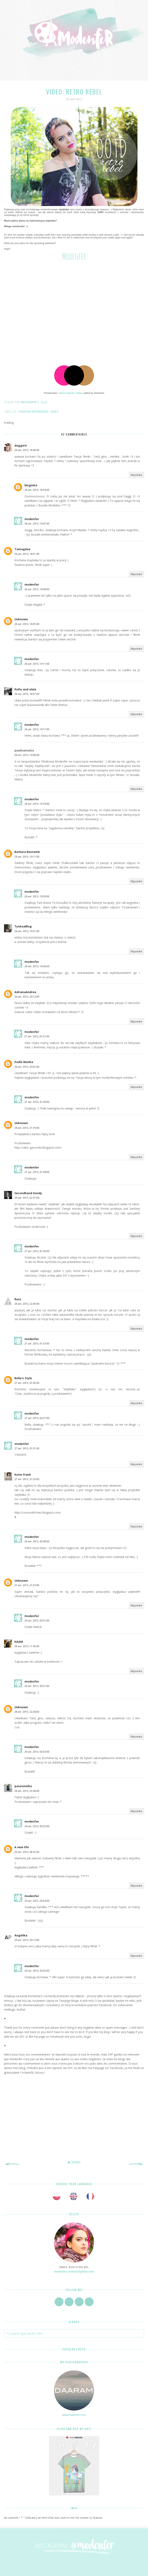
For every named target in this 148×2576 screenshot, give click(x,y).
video (54, 411)
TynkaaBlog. (23, 926)
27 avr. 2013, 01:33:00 (36, 1343)
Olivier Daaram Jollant (70, 393)
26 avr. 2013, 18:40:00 (26, 450)
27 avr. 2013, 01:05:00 (26, 1383)
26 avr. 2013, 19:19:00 (36, 804)
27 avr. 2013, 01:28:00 (36, 1102)
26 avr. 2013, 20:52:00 (26, 1066)
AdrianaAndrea (25, 992)
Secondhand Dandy (28, 1193)
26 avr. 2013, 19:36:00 (36, 966)
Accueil (76, 2162)
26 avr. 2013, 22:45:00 (26, 1303)
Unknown (21, 619)
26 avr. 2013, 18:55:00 (26, 624)
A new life (21, 1847)
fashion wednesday (34, 411)
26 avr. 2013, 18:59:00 (36, 490)
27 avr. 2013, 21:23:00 (26, 1479)
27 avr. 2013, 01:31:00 (26, 1448)
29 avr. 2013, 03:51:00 (36, 1620)
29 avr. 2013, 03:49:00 (36, 1541)
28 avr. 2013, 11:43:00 (26, 1646)
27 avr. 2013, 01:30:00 (36, 1251)
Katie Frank (22, 1474)
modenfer (31, 519)
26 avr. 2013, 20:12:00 (26, 996)
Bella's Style (23, 1378)
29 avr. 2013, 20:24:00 (36, 1900)
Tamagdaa (22, 549)
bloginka (30, 485)
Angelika (20, 1935)
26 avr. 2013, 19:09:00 (36, 589)
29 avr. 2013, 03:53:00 (36, 1751)
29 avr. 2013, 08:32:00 (26, 1852)
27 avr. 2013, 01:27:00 (36, 1036)
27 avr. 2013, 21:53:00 (26, 1585)
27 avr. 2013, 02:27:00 (36, 1418)
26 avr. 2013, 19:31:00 (26, 931)
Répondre (136, 475)
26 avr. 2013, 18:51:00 (26, 554)
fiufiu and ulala (25, 689)
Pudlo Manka (23, 1062)
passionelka (23, 1786)
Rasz (17, 1299)
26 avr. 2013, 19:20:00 (36, 896)
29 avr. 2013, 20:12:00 (26, 1940)
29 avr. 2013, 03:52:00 (36, 1826)
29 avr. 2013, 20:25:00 (36, 1970)
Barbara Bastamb (27, 852)
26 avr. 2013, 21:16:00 (26, 1128)
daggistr (20, 445)
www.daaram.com (74, 2415)
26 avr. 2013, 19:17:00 (36, 729)
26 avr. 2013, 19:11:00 (36, 663)
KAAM (18, 1642)
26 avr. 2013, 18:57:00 (26, 694)
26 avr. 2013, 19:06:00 (26, 755)
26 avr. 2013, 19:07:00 (36, 523)
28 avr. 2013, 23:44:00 (26, 1791)
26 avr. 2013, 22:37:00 (26, 1197)
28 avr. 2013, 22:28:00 (26, 1711)
